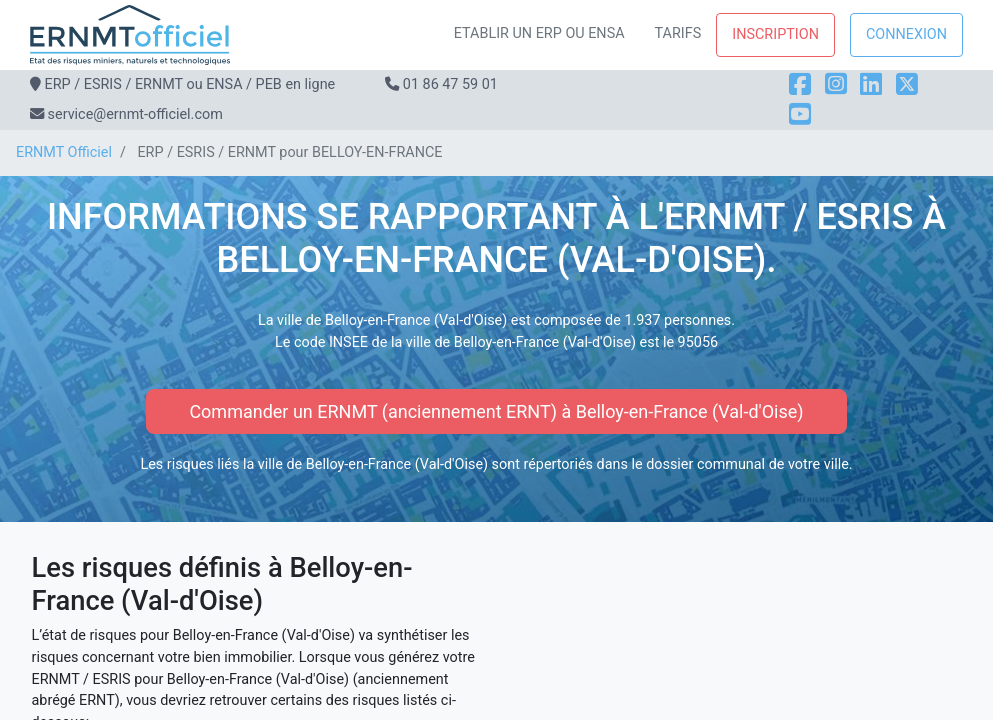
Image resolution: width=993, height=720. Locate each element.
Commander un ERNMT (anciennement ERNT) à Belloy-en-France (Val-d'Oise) (496, 411)
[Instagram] (836, 84)
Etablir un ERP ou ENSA (539, 33)
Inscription (775, 34)
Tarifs (678, 33)
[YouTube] (800, 114)
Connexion (906, 34)
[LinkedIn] (871, 84)
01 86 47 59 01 (450, 84)
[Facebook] (800, 84)
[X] (907, 84)
